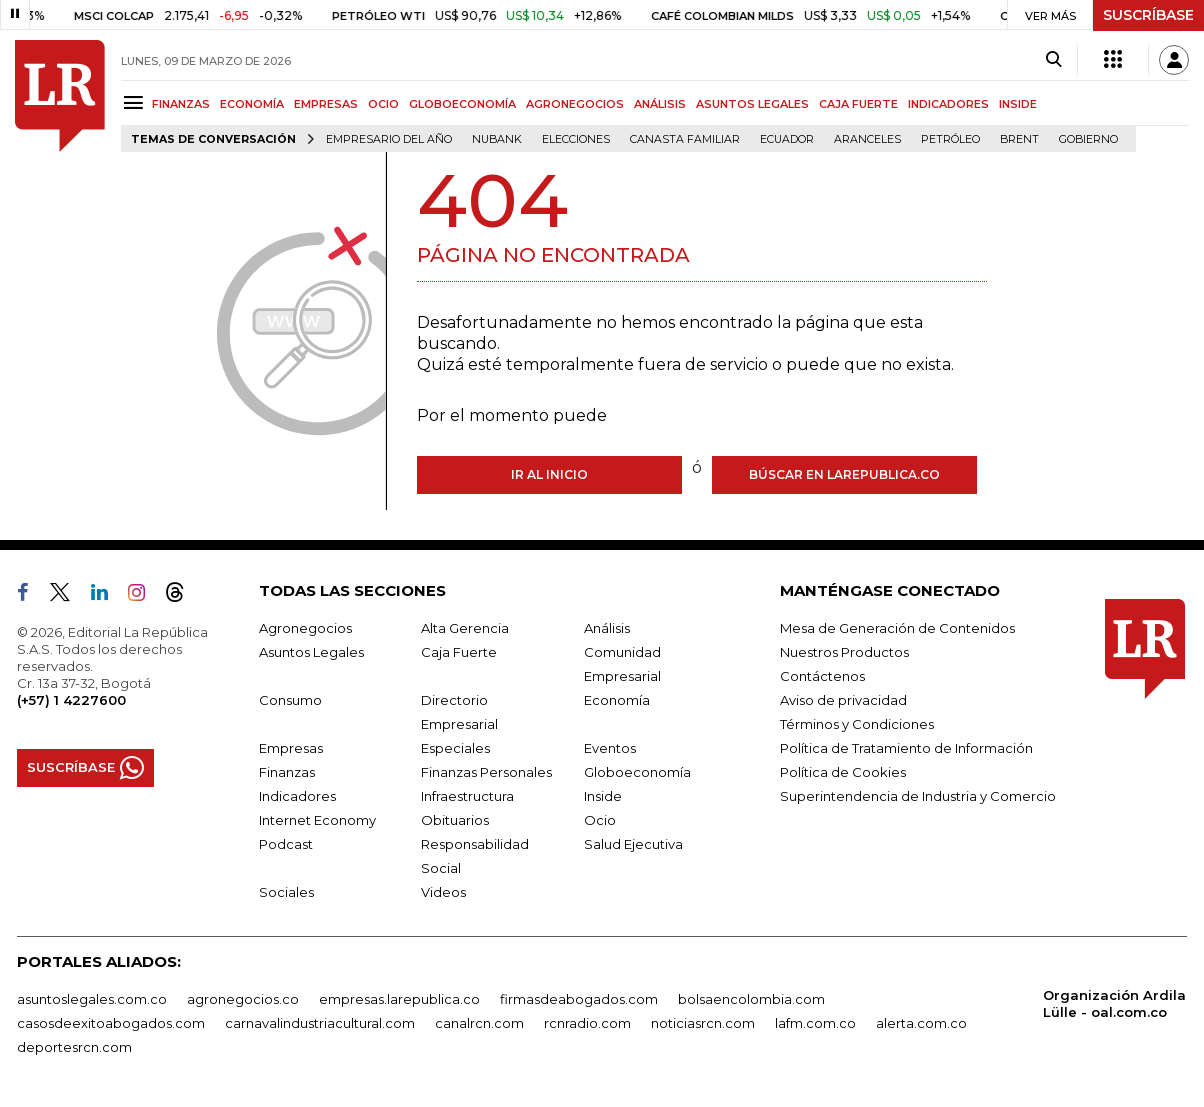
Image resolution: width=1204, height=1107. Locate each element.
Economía (617, 700)
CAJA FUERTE (858, 104)
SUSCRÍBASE (1148, 15)
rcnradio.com (587, 1023)
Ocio (600, 820)
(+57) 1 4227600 (71, 700)
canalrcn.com (479, 1023)
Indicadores (297, 796)
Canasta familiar (685, 139)
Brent (1019, 139)
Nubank (497, 139)
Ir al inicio (549, 474)
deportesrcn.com (74, 1047)
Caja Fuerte (459, 652)
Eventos (610, 748)
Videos (443, 892)
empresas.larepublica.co (399, 999)
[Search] (1053, 60)
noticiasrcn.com (703, 1023)
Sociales (286, 892)
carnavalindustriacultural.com (320, 1023)
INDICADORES (948, 104)
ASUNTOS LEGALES (752, 104)
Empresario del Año (389, 139)
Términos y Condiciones (857, 724)
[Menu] (136, 102)
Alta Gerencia (465, 628)
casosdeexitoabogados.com (111, 1023)
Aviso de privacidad (843, 700)
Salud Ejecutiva (633, 844)
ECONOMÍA (252, 104)
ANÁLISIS (660, 104)
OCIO (383, 104)
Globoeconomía (637, 772)
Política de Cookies (843, 772)
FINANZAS (181, 104)
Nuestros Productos (844, 652)
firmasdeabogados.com (579, 999)
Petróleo (950, 139)
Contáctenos (822, 676)
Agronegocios (305, 628)
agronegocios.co (243, 999)
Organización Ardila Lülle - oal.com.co (1114, 1003)
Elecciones (576, 139)
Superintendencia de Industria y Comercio (918, 796)
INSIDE (1018, 104)
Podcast (286, 844)
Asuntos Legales (311, 652)
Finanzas (287, 772)
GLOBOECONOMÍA (462, 104)
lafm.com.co (815, 1023)
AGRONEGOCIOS (575, 104)
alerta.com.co (921, 1023)
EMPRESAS (326, 104)
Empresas (291, 748)
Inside (603, 796)
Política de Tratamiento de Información (906, 748)
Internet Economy (317, 820)
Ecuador (787, 139)
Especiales (455, 748)
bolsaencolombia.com (751, 999)
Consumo (290, 700)
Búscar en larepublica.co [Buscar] (844, 474)
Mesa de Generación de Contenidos (897, 628)
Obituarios (455, 820)
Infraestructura (467, 796)
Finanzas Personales (486, 772)
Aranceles (867, 139)
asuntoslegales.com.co (92, 999)
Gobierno (1088, 139)
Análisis (607, 628)
